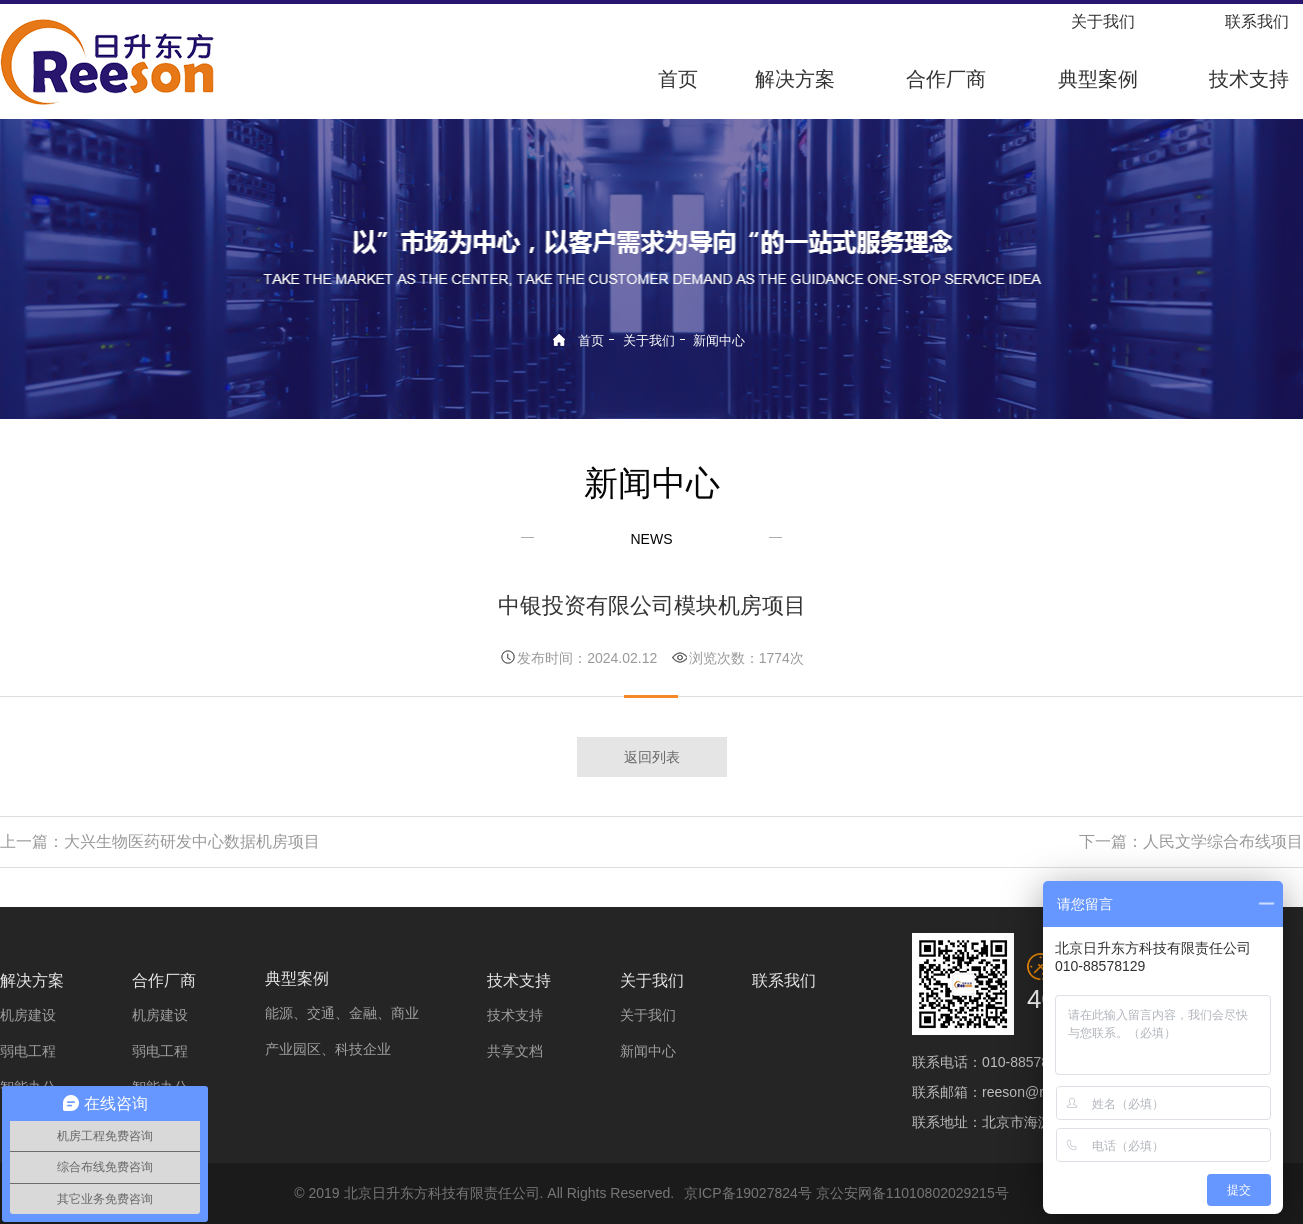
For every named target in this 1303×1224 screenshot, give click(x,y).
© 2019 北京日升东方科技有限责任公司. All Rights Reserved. (484, 1193)
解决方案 (795, 79)
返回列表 (652, 757)
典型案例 (1098, 79)
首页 (678, 79)
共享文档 (515, 1051)
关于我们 (1103, 21)
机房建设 (28, 1015)
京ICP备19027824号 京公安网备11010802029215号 (846, 1193)
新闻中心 (719, 340)
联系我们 (1257, 21)
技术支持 (1249, 79)
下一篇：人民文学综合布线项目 (1191, 841)
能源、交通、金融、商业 (342, 1013)
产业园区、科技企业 (328, 1049)
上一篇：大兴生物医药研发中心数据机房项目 (160, 841)
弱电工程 (28, 1051)
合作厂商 (946, 79)
